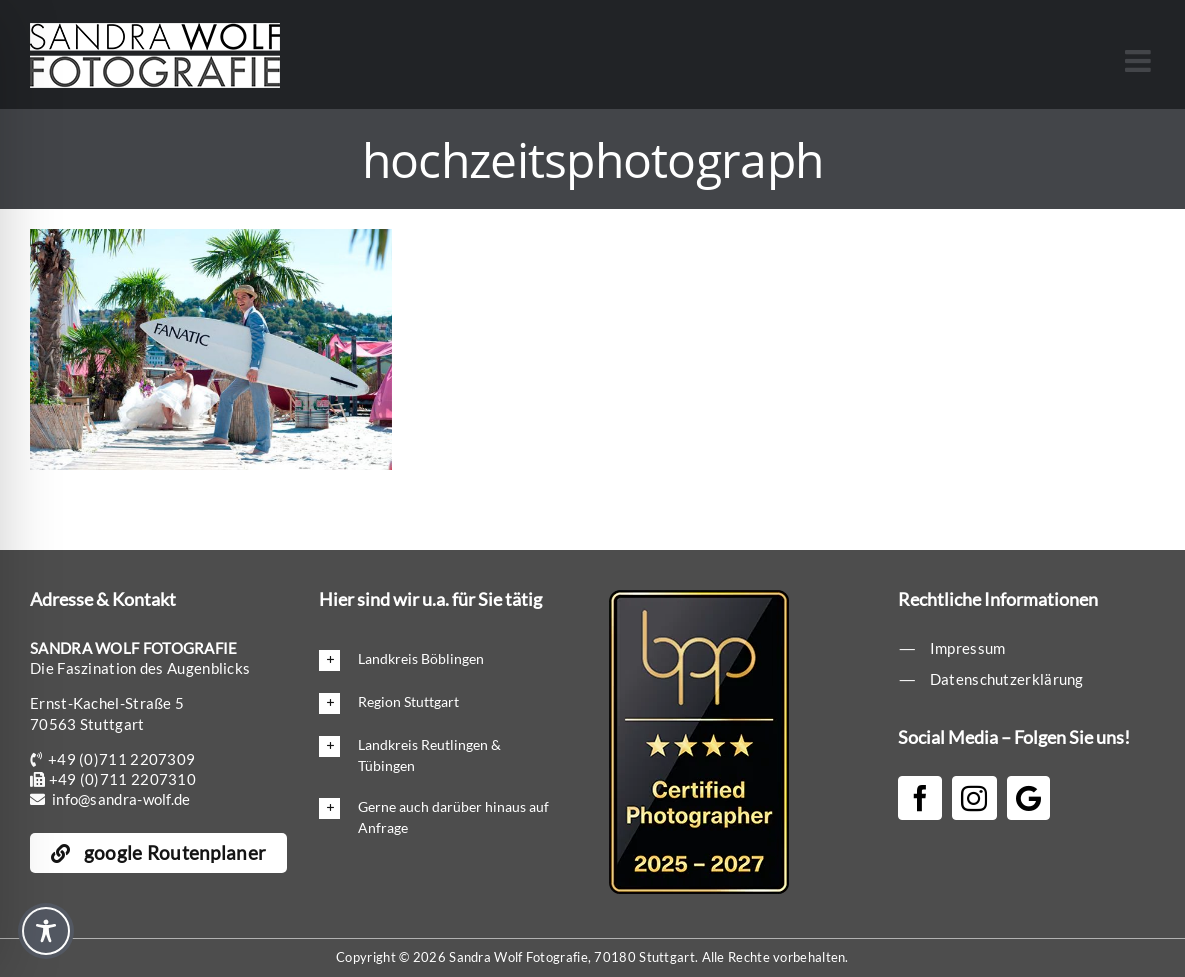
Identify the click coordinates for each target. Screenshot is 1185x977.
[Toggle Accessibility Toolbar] (46, 931)
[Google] (1028, 798)
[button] (435, 659)
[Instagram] (974, 798)
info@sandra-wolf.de (121, 799)
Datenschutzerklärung (1007, 679)
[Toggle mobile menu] (1140, 61)
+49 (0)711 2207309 (121, 759)
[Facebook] (920, 798)
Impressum (968, 648)
